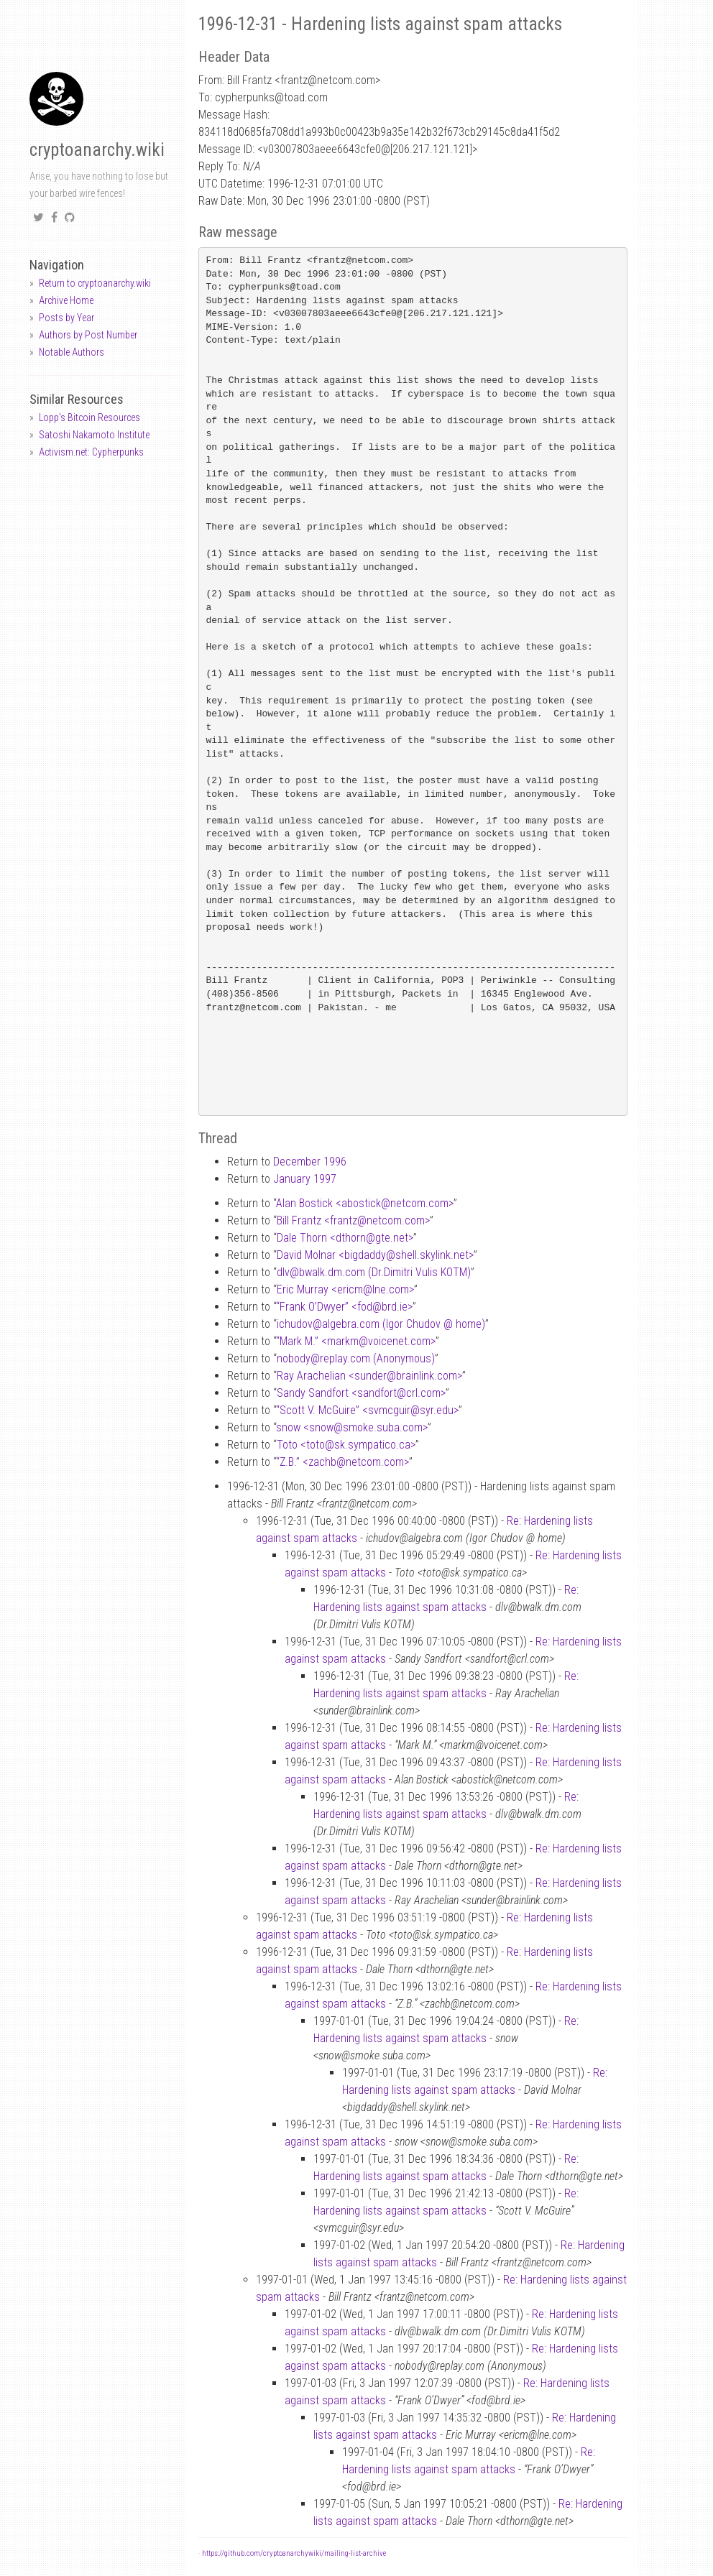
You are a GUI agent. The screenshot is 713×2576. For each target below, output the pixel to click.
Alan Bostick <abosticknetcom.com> (365, 1203)
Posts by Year (66, 317)
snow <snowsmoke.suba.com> (352, 1427)
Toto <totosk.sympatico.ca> (346, 1444)
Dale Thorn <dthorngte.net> (345, 1238)
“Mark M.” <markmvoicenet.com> (356, 1341)
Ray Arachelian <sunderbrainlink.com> (369, 1375)
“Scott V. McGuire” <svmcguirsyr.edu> (367, 1410)
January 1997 (304, 1179)
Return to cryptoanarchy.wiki (95, 283)
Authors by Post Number (88, 335)
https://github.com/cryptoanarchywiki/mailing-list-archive (294, 2553)
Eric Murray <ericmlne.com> (345, 1289)
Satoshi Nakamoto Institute (94, 434)
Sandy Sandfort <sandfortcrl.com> (361, 1393)
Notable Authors (71, 352)
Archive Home (66, 300)
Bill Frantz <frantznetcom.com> (353, 1220)
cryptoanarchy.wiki (97, 149)
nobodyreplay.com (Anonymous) (356, 1358)
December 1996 (309, 1161)
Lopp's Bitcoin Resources (89, 417)
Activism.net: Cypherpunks (91, 452)
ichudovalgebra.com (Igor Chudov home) (381, 1324)
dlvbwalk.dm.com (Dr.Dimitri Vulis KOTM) (374, 1272)
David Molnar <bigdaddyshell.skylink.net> (375, 1255)
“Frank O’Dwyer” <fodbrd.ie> (344, 1307)
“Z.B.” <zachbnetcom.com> (342, 1462)
